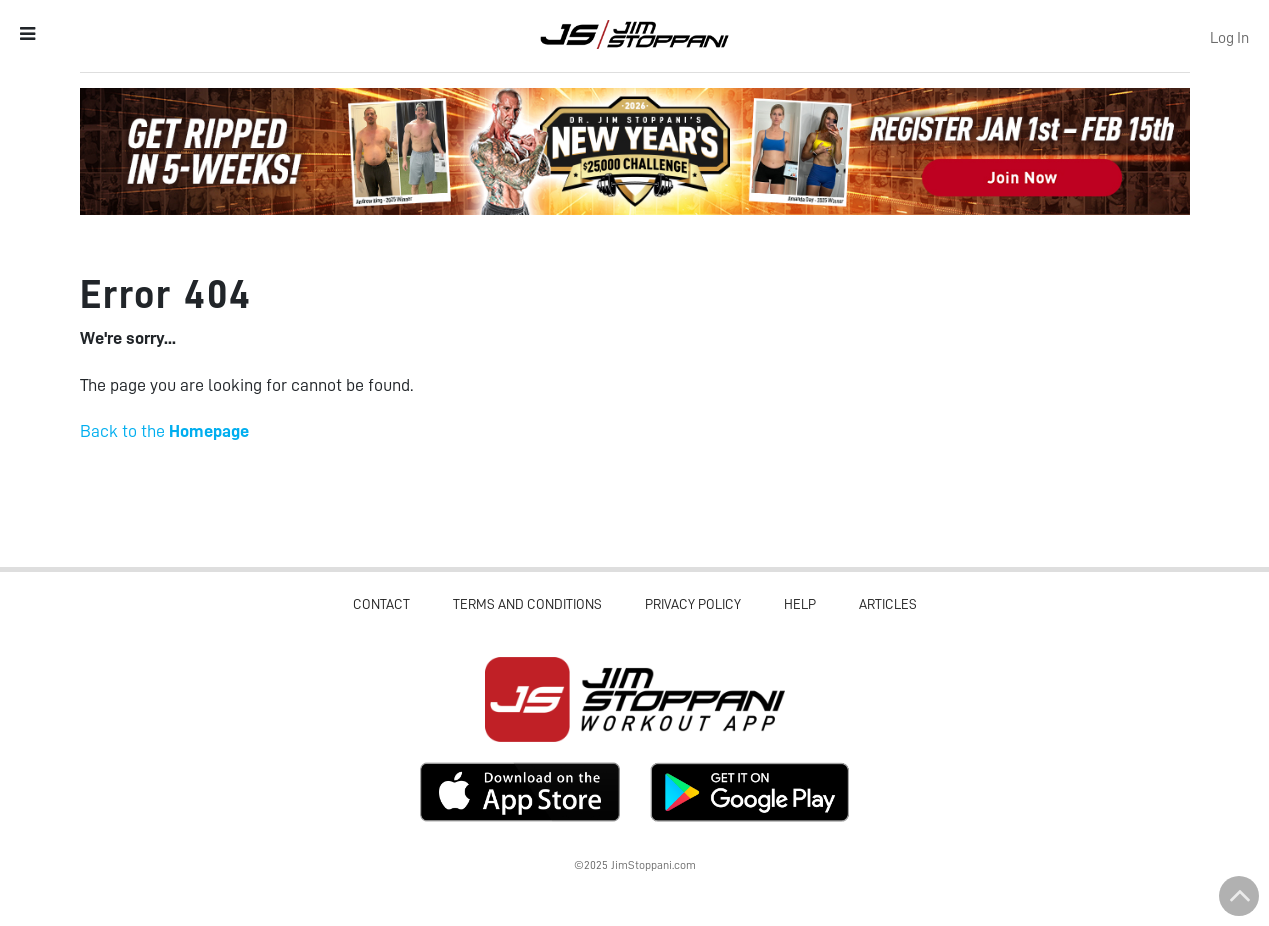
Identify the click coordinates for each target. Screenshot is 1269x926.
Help (800, 604)
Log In (1229, 38)
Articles (888, 604)
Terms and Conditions (527, 604)
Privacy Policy (693, 604)
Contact (381, 604)
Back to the (164, 431)
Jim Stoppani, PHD (634, 34)
